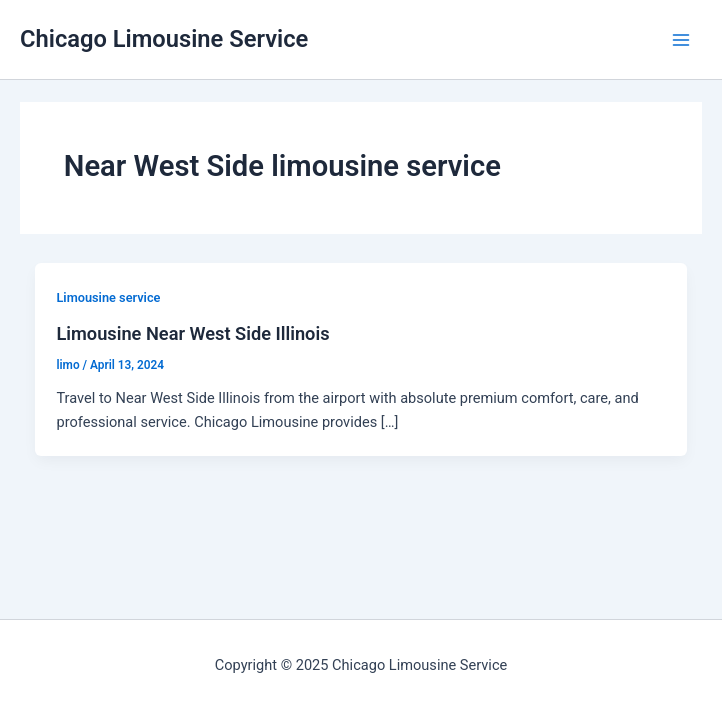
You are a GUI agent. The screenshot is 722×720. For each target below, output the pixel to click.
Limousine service (108, 297)
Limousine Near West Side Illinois (192, 333)
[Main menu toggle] (681, 40)
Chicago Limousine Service (164, 39)
